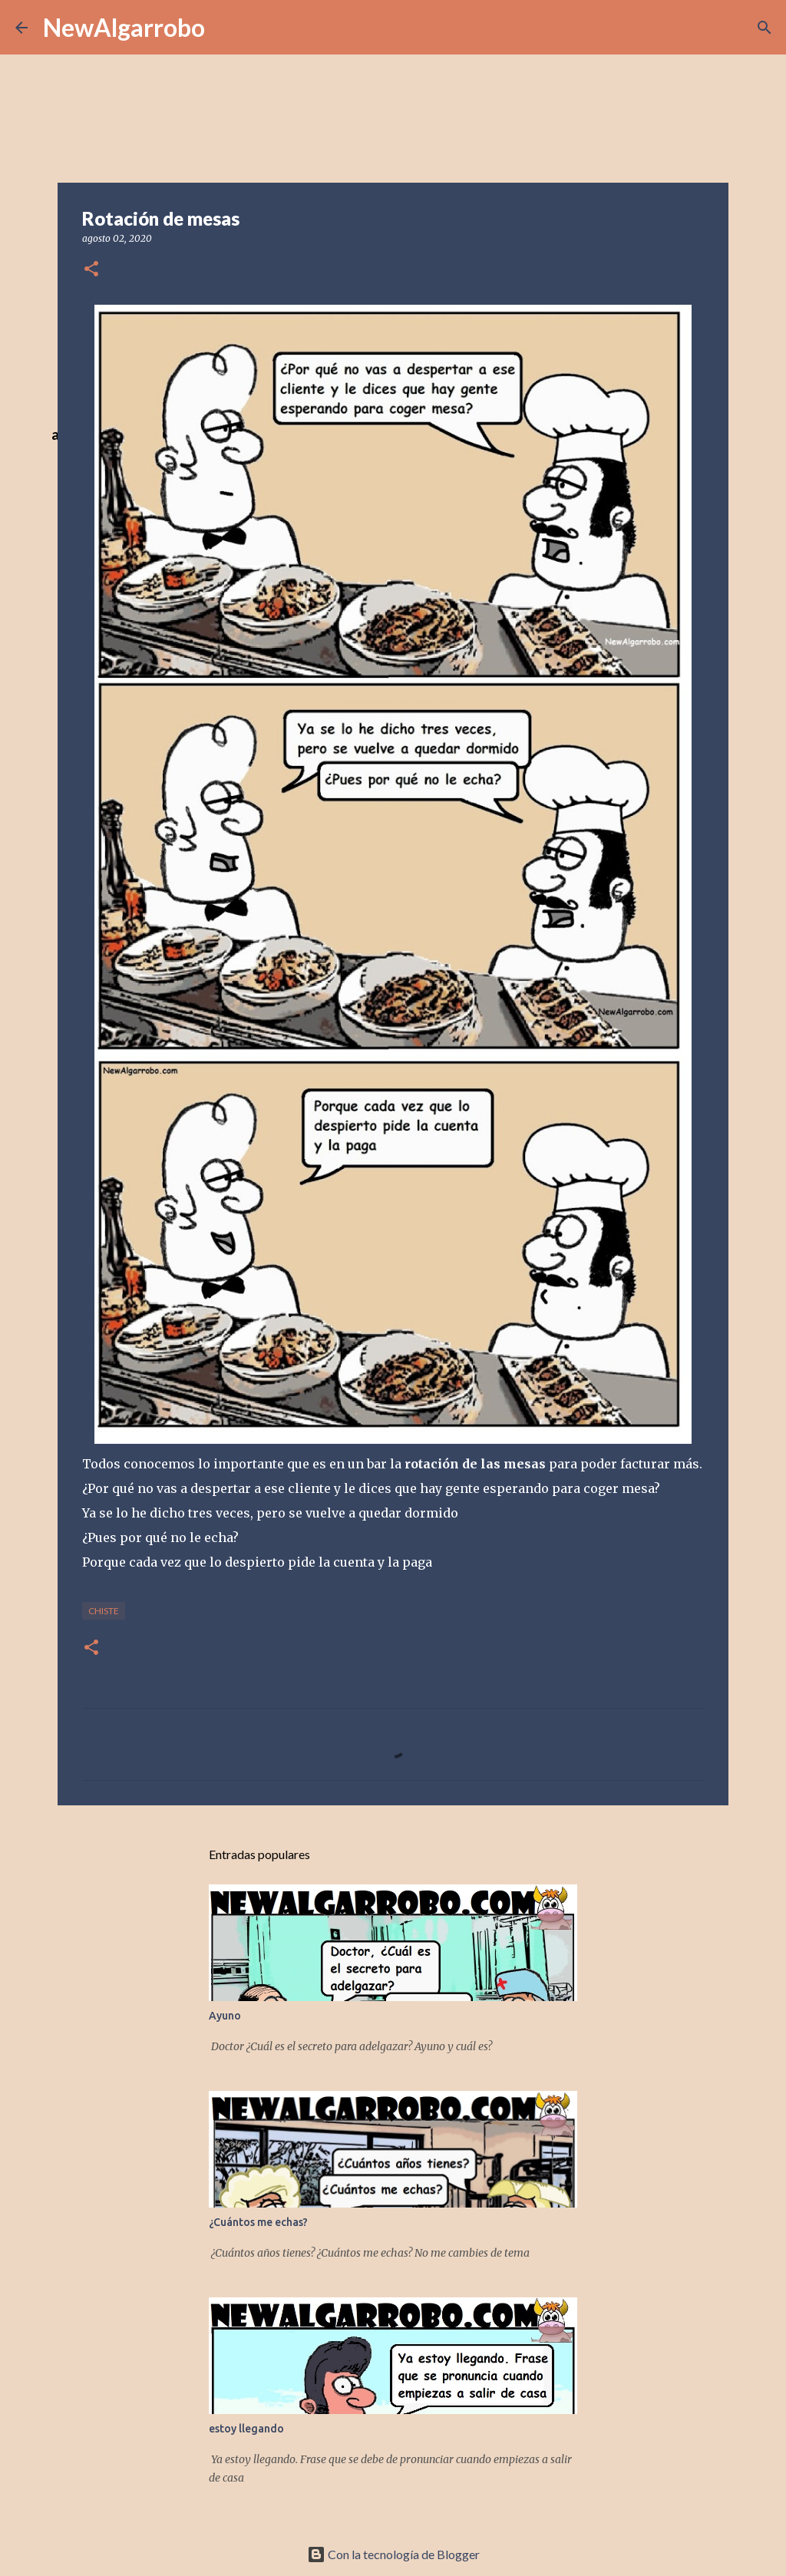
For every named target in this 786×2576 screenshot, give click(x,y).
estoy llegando (246, 2428)
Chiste (103, 1611)
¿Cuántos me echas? (258, 2222)
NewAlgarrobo (124, 27)
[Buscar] (764, 27)
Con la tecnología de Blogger (393, 2554)
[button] (91, 269)
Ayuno (225, 2016)
